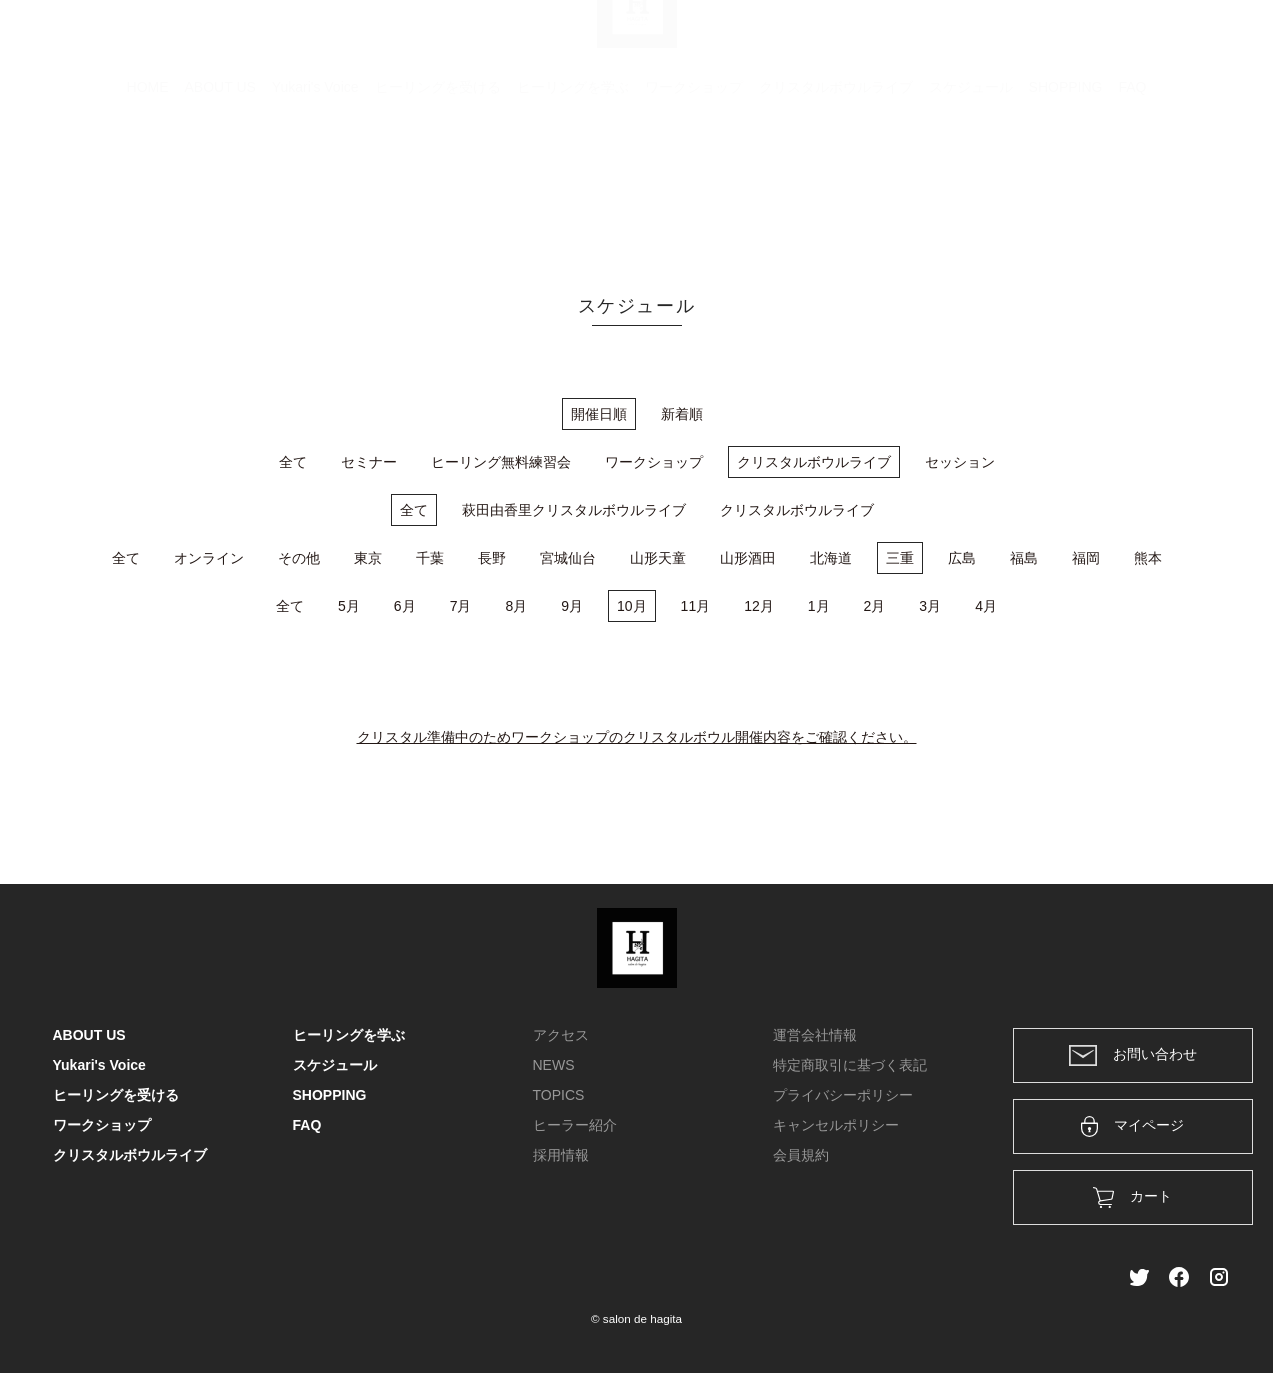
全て (293, 462)
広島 (962, 558)
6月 (405, 606)
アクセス (561, 1035)
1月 (819, 606)
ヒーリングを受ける (438, 185)
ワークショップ (694, 185)
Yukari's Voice (315, 185)
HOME (148, 185)
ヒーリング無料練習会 (501, 462)
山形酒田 (748, 558)
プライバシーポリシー (843, 1095)
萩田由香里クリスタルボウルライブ (574, 510)
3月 (930, 606)
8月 (516, 606)
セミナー (369, 462)
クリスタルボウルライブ (836, 185)
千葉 (430, 558)
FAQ (1132, 185)
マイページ (1132, 1126)
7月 (461, 606)
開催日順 (599, 414)
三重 (900, 558)
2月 (875, 606)
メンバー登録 (1186, 42)
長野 (492, 558)
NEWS (554, 1065)
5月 (349, 606)
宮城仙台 (568, 558)
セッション (960, 462)
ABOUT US (220, 185)
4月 (986, 606)
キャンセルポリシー (836, 1125)
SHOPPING (1066, 185)
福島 (1024, 558)
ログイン (1084, 42)
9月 (572, 606)
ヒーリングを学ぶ (573, 185)
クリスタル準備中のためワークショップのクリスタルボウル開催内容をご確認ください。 (637, 737)
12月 (759, 606)
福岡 (1086, 558)
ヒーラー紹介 (575, 1125)
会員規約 (801, 1155)
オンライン (209, 558)
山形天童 (658, 558)
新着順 (682, 414)
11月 (696, 606)
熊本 (1148, 558)
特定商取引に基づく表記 (850, 1065)
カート (1004, 42)
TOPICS (559, 1095)
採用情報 (561, 1155)
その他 (299, 558)
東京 (368, 558)
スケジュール (971, 185)
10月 (632, 606)
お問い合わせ (1133, 1055)
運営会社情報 (815, 1035)
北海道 (831, 558)
